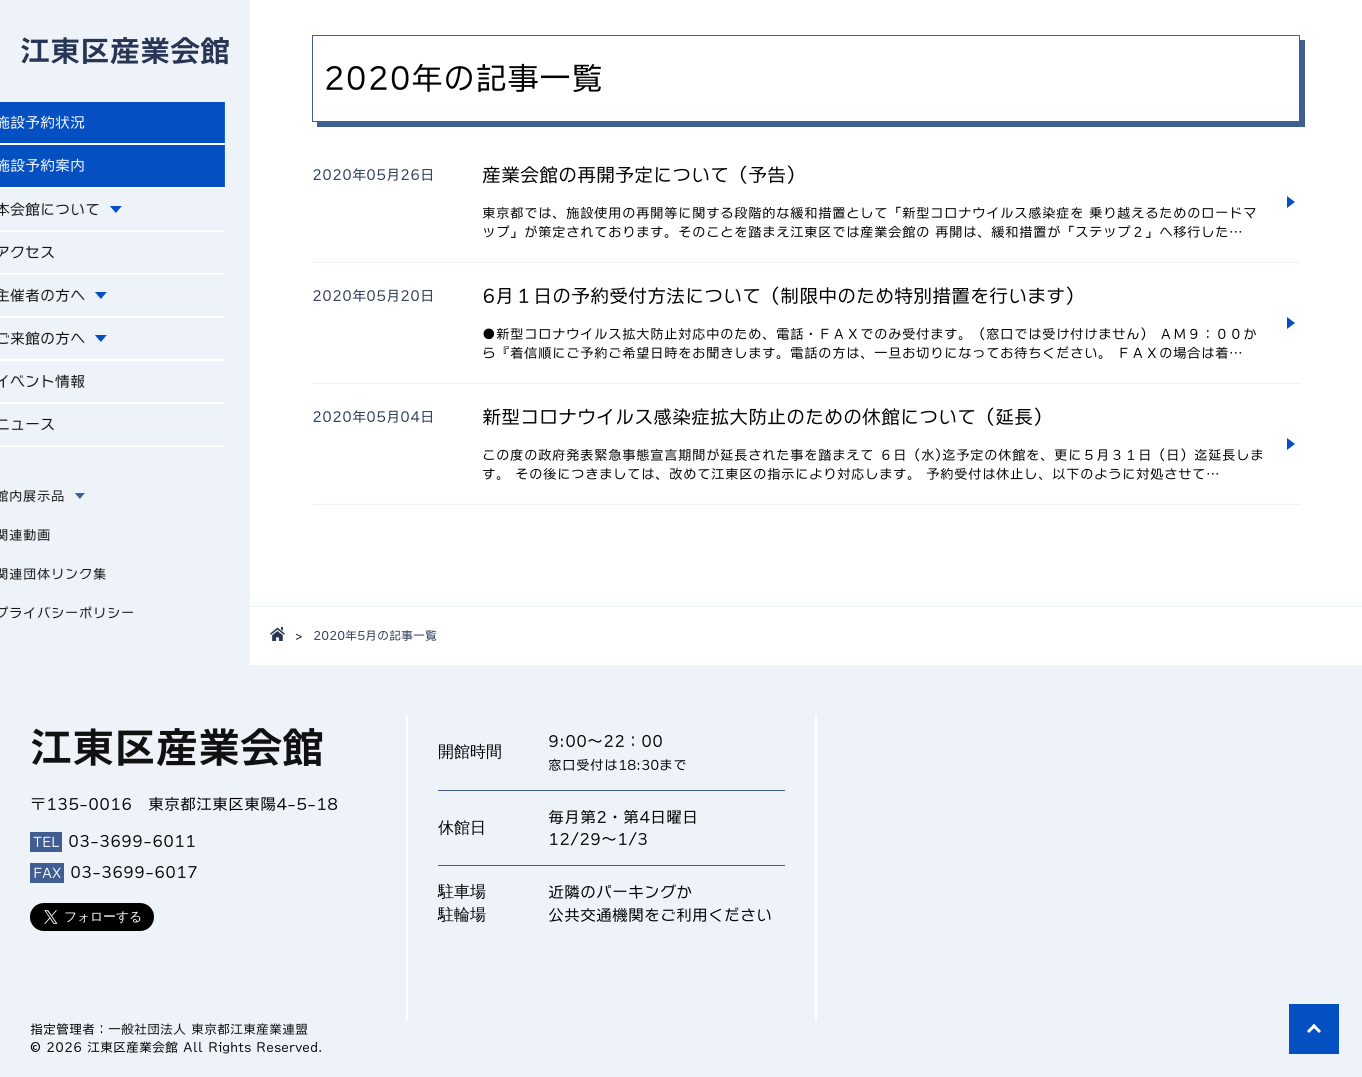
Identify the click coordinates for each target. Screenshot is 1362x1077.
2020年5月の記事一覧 (375, 635)
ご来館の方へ (68, 348)
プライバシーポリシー (90, 626)
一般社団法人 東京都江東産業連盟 (208, 1029)
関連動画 (48, 548)
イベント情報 (68, 392)
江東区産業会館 (125, 52)
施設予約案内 (68, 170)
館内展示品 (55, 509)
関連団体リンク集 (76, 587)
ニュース (52, 437)
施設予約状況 (68, 126)
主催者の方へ (68, 303)
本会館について (76, 215)
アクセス (52, 259)
